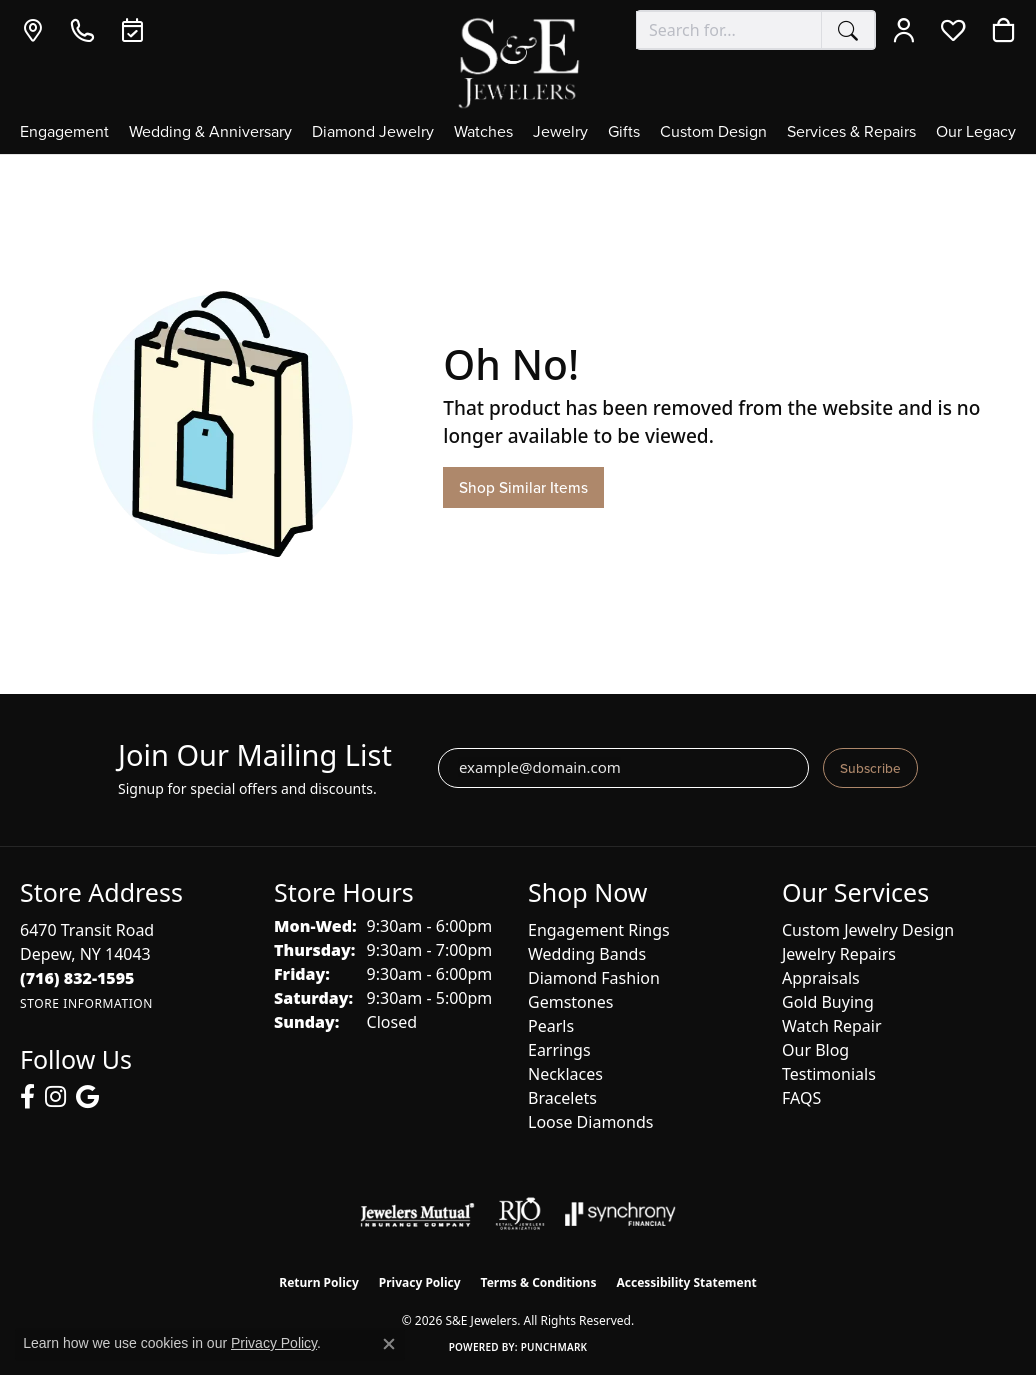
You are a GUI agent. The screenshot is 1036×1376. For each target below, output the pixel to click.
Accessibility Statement (686, 1282)
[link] (37, 30)
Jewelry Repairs (839, 954)
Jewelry (560, 133)
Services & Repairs (851, 133)
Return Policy (319, 1282)
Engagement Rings (599, 930)
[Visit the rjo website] (520, 1214)
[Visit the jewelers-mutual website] (417, 1214)
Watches (483, 133)
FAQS (801, 1098)
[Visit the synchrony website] (620, 1214)
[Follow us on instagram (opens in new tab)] (55, 1097)
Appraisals (821, 978)
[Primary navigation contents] (518, 138)
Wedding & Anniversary (210, 133)
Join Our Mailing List (255, 755)
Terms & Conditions (539, 1282)
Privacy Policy (420, 1282)
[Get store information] (86, 1003)
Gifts (624, 133)
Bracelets (562, 1098)
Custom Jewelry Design (868, 930)
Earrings (559, 1050)
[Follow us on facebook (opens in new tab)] (27, 1097)
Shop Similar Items (523, 487)
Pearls (551, 1026)
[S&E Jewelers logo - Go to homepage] (518, 61)
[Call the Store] (77, 978)
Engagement (64, 133)
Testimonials (829, 1074)
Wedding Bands (587, 954)
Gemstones (570, 1002)
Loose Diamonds (590, 1122)
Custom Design (713, 133)
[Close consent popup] (389, 1344)
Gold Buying (828, 1002)
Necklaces (565, 1074)
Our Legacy (976, 133)
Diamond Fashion (594, 978)
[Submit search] (848, 30)
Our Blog (815, 1050)
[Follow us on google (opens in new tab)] (87, 1097)
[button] (908, 30)
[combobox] (729, 30)
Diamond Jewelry (373, 133)
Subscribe (870, 768)
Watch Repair (832, 1026)
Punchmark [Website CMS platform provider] (554, 1347)
